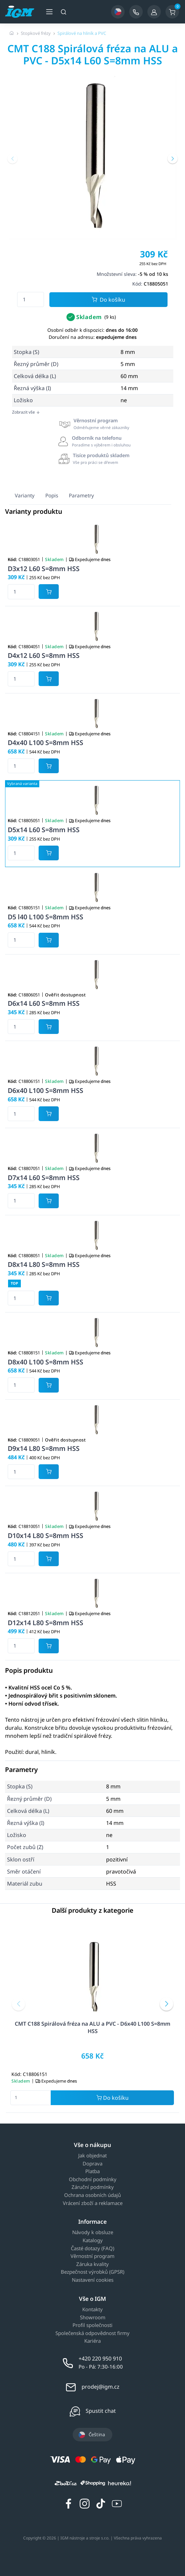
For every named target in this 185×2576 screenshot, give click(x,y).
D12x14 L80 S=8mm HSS (45, 1622)
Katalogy (93, 2240)
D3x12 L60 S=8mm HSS (44, 568)
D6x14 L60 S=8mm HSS (44, 1003)
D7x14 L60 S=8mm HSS (44, 1177)
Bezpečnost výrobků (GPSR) (92, 2272)
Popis (51, 495)
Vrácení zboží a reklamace (93, 2203)
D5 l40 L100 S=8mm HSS (45, 916)
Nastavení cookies (92, 2280)
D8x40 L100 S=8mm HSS (45, 1361)
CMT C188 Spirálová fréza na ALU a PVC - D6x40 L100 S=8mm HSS (92, 2027)
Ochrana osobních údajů (92, 2195)
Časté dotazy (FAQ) (92, 2248)
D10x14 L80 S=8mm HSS (45, 1535)
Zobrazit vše (26, 412)
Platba (92, 2171)
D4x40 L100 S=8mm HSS (45, 742)
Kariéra (92, 2341)
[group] (92, 156)
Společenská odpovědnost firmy (92, 2333)
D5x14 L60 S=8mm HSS (44, 829)
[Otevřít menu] (49, 11)
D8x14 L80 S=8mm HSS (44, 1264)
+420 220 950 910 (100, 2358)
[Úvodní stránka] (11, 33)
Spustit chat (101, 2410)
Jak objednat (92, 2155)
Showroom (92, 2317)
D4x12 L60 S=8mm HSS (44, 655)
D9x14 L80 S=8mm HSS (44, 1448)
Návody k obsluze (92, 2232)
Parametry (81, 495)
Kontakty (92, 2309)
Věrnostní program (92, 2256)
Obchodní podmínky (93, 2179)
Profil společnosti (92, 2325)
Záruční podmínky (93, 2187)
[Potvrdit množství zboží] (49, 591)
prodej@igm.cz (101, 2386)
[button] (12, 159)
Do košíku (108, 299)
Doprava (92, 2163)
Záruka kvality (92, 2264)
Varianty (25, 495)
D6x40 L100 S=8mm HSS (45, 1090)
